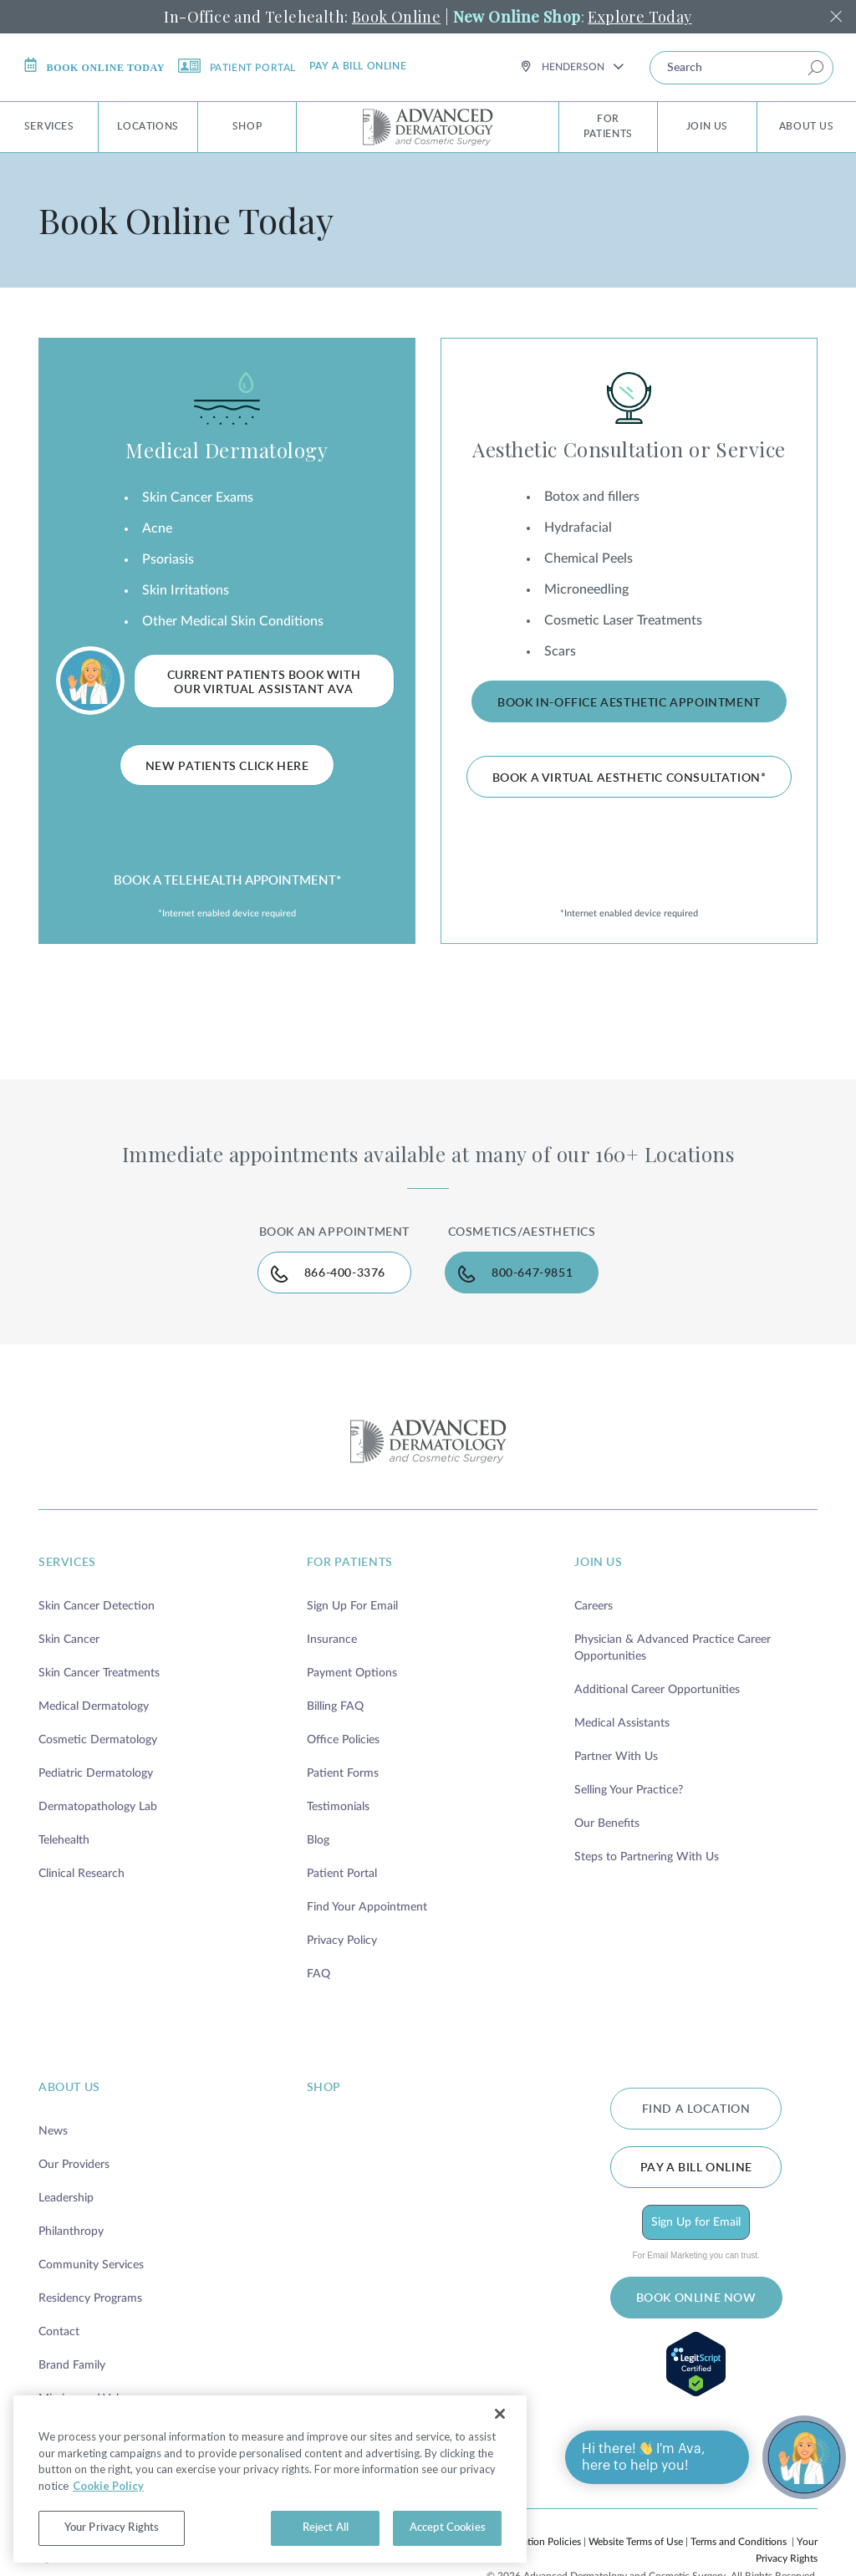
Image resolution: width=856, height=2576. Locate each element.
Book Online (396, 17)
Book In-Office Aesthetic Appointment (629, 703)
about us (69, 2088)
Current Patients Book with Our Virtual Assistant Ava (264, 683)
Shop (247, 126)
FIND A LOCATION (696, 2109)
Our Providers (74, 2164)
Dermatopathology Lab (97, 1807)
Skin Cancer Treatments (99, 1673)
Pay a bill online (357, 66)
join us (598, 1563)
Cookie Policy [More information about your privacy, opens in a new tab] (108, 2485)
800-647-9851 (532, 1273)
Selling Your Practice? (628, 1790)
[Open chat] (804, 2457)
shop (324, 2088)
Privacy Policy (342, 1940)
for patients (350, 1563)
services (67, 1563)
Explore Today (639, 17)
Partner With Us (616, 1756)
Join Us (707, 126)
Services (49, 126)
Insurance (332, 1639)
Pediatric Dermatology (95, 1773)
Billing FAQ (335, 1706)
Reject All (326, 2527)
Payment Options (352, 1673)
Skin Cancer (68, 1639)
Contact (58, 2332)
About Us (806, 126)
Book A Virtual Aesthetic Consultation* (629, 778)
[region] (270, 2479)
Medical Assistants (622, 1723)
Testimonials (338, 1807)
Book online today (94, 66)
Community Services (91, 2265)
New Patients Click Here (227, 767)
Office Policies (343, 1740)
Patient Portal (237, 66)
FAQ (318, 1974)
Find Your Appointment (367, 1907)
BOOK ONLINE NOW (696, 2298)
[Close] (500, 2413)
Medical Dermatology (226, 450)
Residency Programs (90, 2298)
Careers (593, 1606)
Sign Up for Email (696, 2222)
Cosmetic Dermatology (97, 1740)
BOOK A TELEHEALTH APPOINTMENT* (227, 881)
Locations (147, 126)
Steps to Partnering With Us (646, 1857)
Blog (318, 1840)
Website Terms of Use (635, 2542)
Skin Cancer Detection (96, 1606)
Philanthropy (71, 2231)
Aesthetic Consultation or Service (629, 449)
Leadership (66, 2198)
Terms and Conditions (738, 2542)
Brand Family (71, 2365)
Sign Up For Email (352, 1606)
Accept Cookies (448, 2527)
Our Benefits (606, 1823)
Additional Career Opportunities (657, 1690)
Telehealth (63, 1840)
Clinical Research (81, 1874)
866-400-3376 (344, 1273)
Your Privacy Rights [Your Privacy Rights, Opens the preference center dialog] (111, 2527)
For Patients (608, 126)
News (53, 2131)
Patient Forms (343, 1773)
